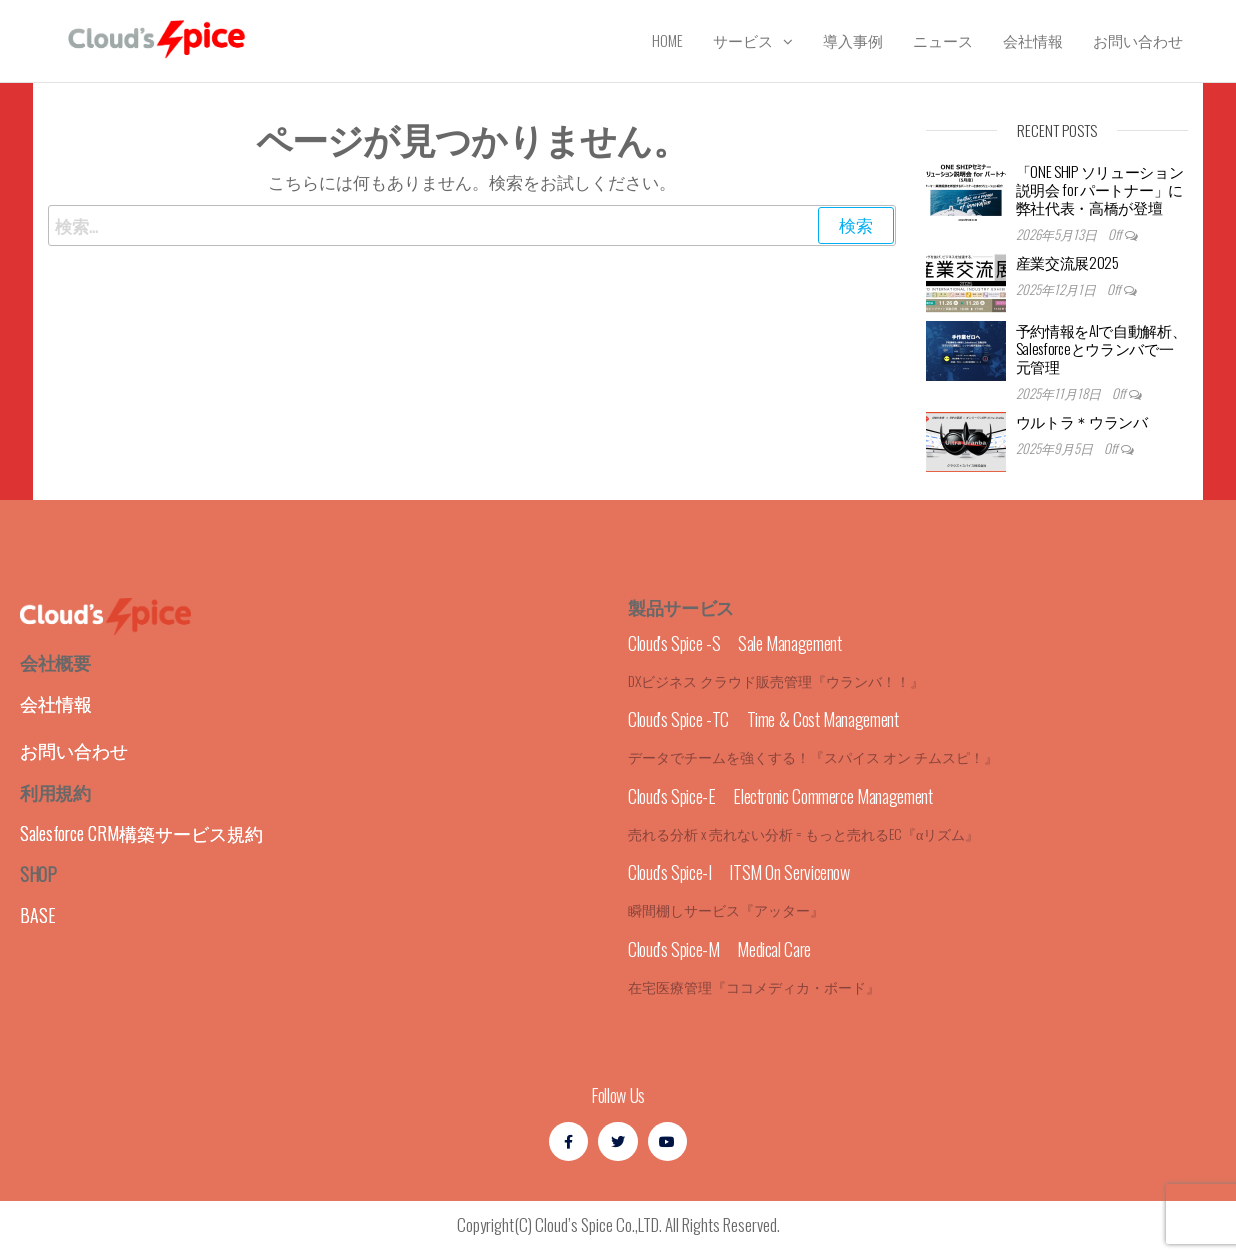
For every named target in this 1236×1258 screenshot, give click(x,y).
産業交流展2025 (1067, 262)
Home (667, 40)
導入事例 (853, 40)
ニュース (943, 40)
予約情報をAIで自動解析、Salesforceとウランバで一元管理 (1101, 348)
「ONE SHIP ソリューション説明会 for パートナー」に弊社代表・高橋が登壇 (1100, 189)
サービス (743, 40)
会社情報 (1033, 40)
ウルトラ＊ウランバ (1082, 421)
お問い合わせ (1138, 40)
